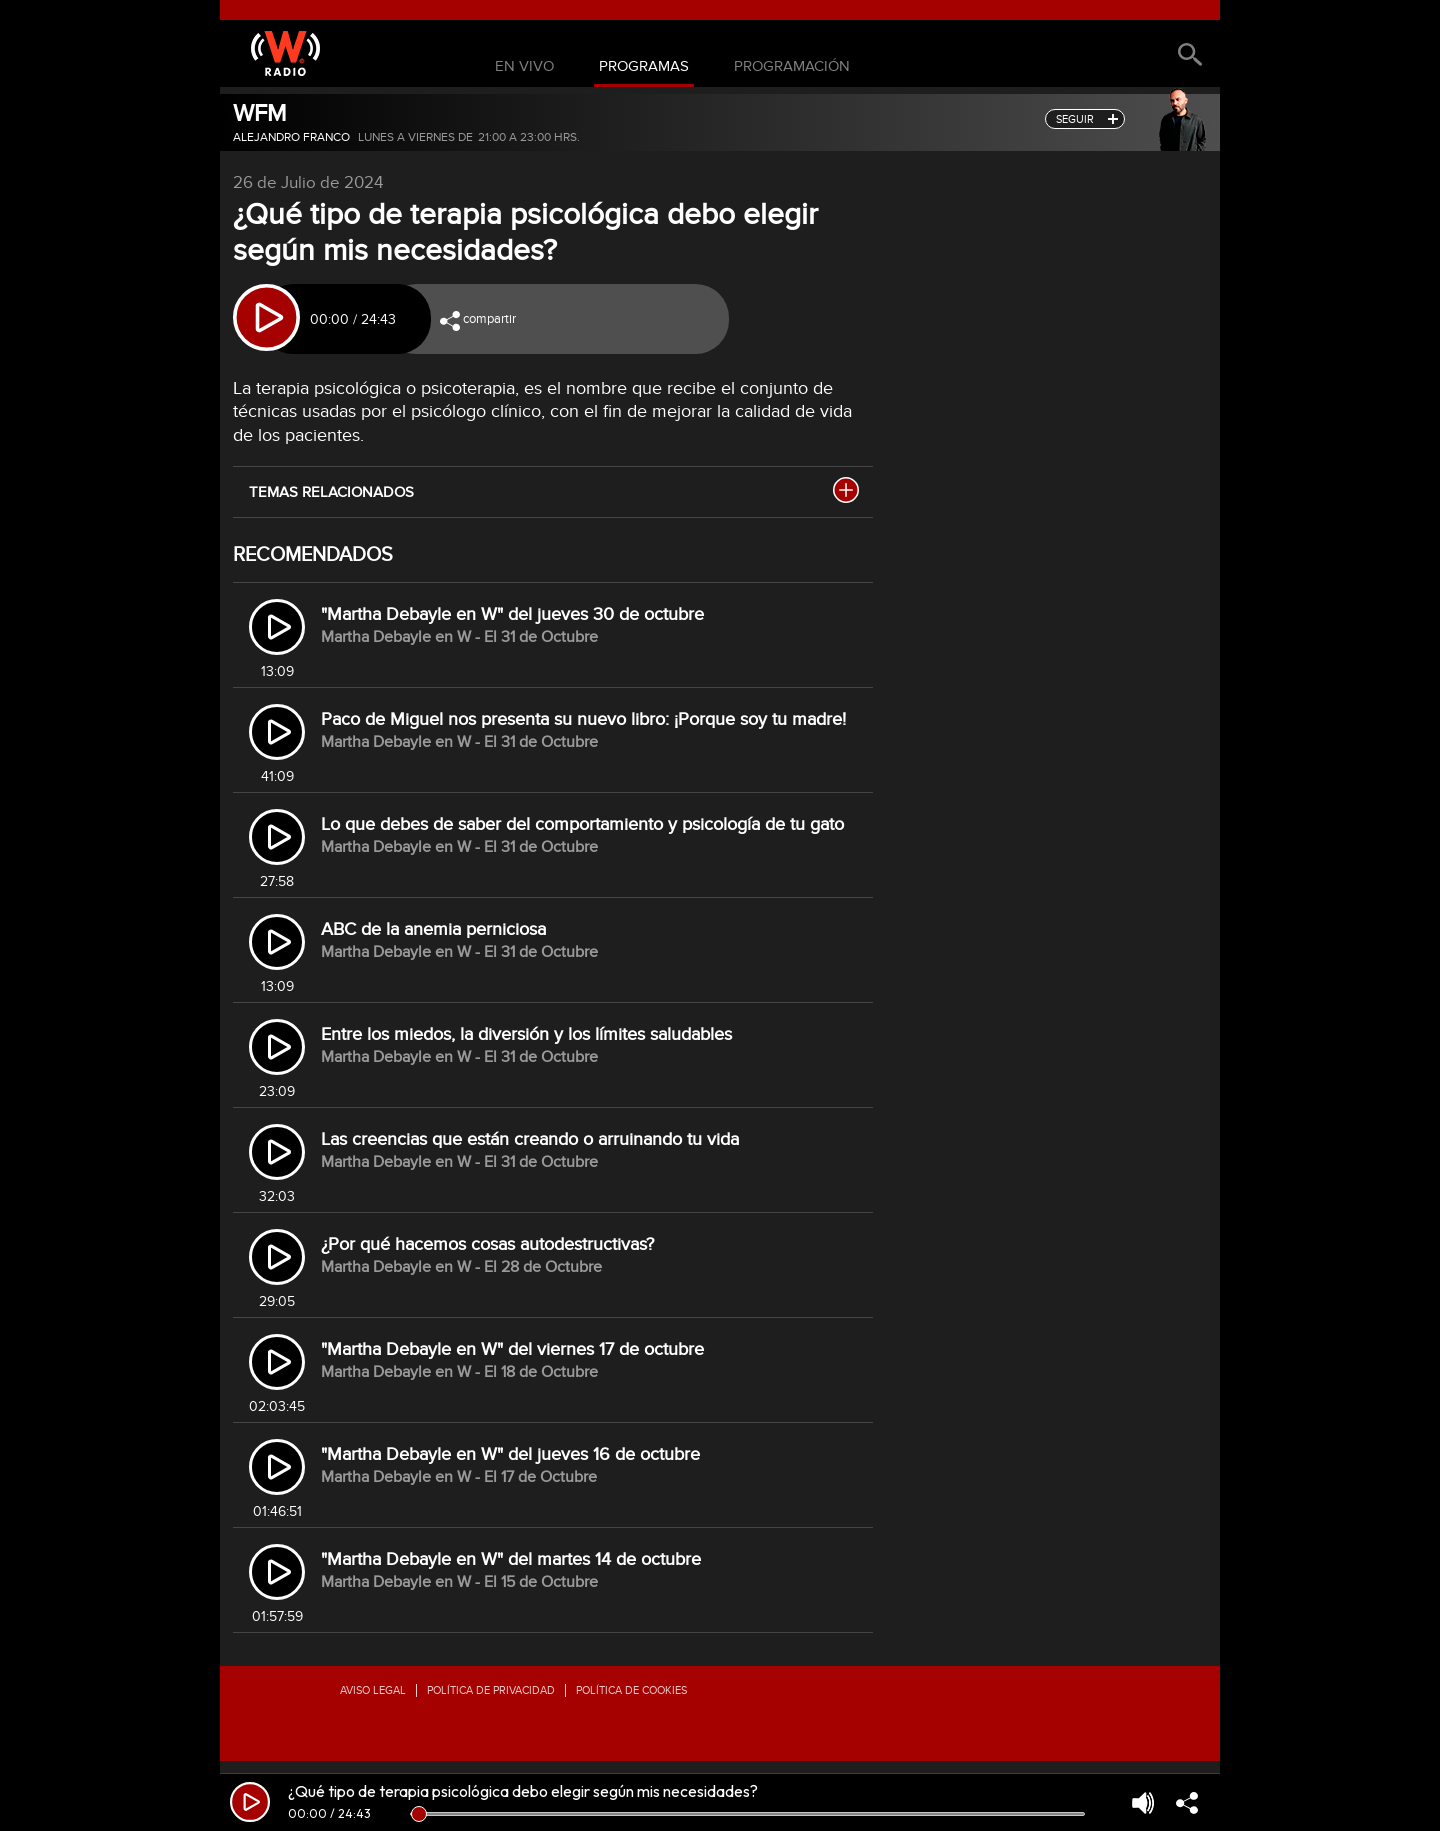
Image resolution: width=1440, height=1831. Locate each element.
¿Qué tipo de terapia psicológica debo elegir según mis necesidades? (523, 1791)
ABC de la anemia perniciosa (433, 929)
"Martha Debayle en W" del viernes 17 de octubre (512, 1349)
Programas (644, 67)
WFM (259, 113)
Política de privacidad (491, 1690)
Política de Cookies (631, 1690)
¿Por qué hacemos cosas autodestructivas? (487, 1244)
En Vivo (524, 67)
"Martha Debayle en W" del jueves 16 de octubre (510, 1454)
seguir (1075, 119)
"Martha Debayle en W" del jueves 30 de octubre (512, 614)
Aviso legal (373, 1690)
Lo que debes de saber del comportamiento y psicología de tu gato (582, 824)
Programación (792, 67)
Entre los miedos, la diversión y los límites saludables (526, 1034)
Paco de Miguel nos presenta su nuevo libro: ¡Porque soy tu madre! (583, 719)
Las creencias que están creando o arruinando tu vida (530, 1139)
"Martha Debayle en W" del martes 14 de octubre (511, 1559)
